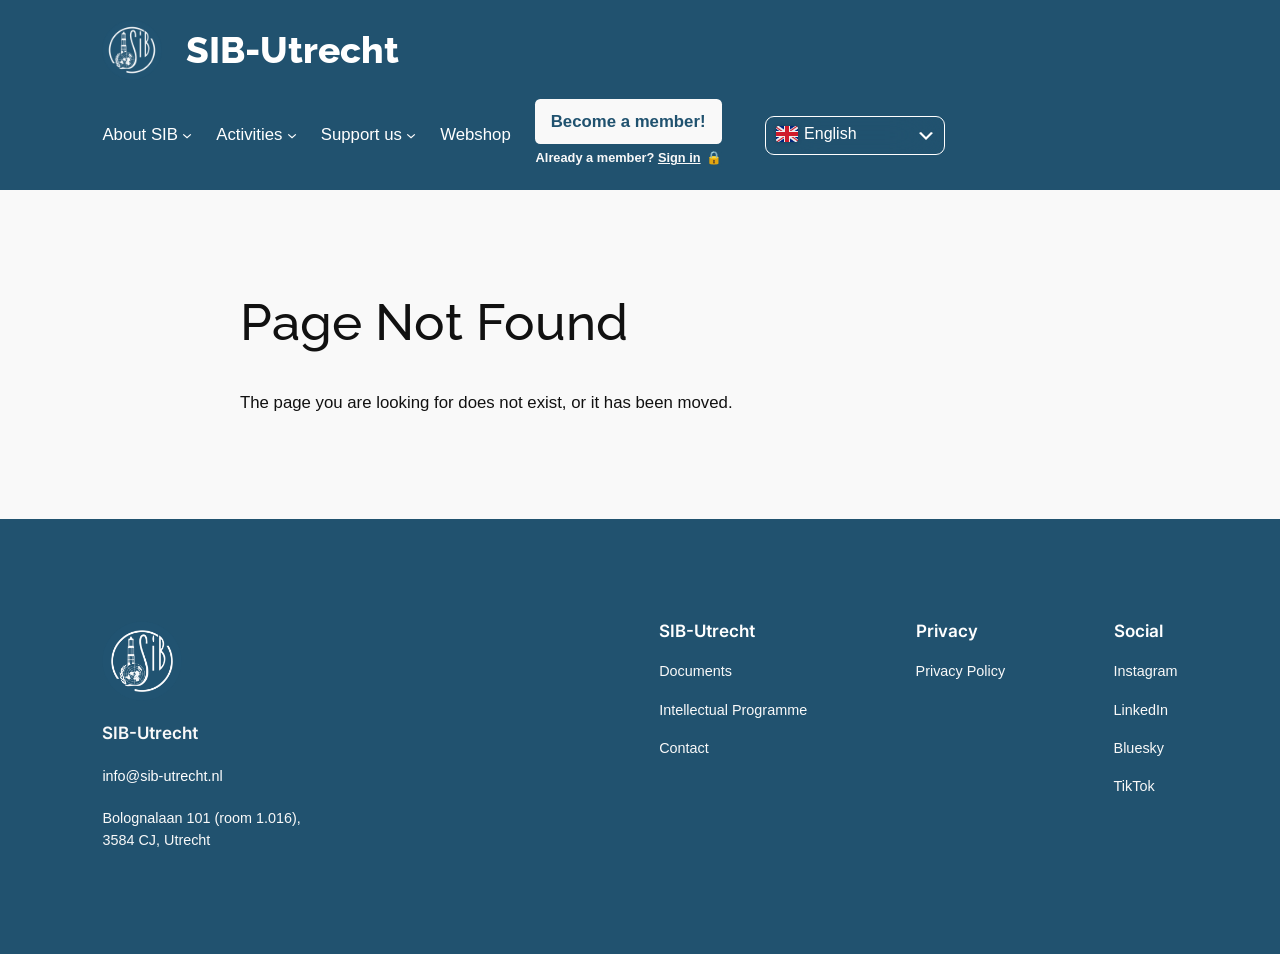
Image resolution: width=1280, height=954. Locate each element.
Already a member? (618, 157)
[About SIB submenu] (187, 135)
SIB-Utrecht (292, 50)
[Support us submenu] (411, 135)
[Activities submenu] (292, 135)
